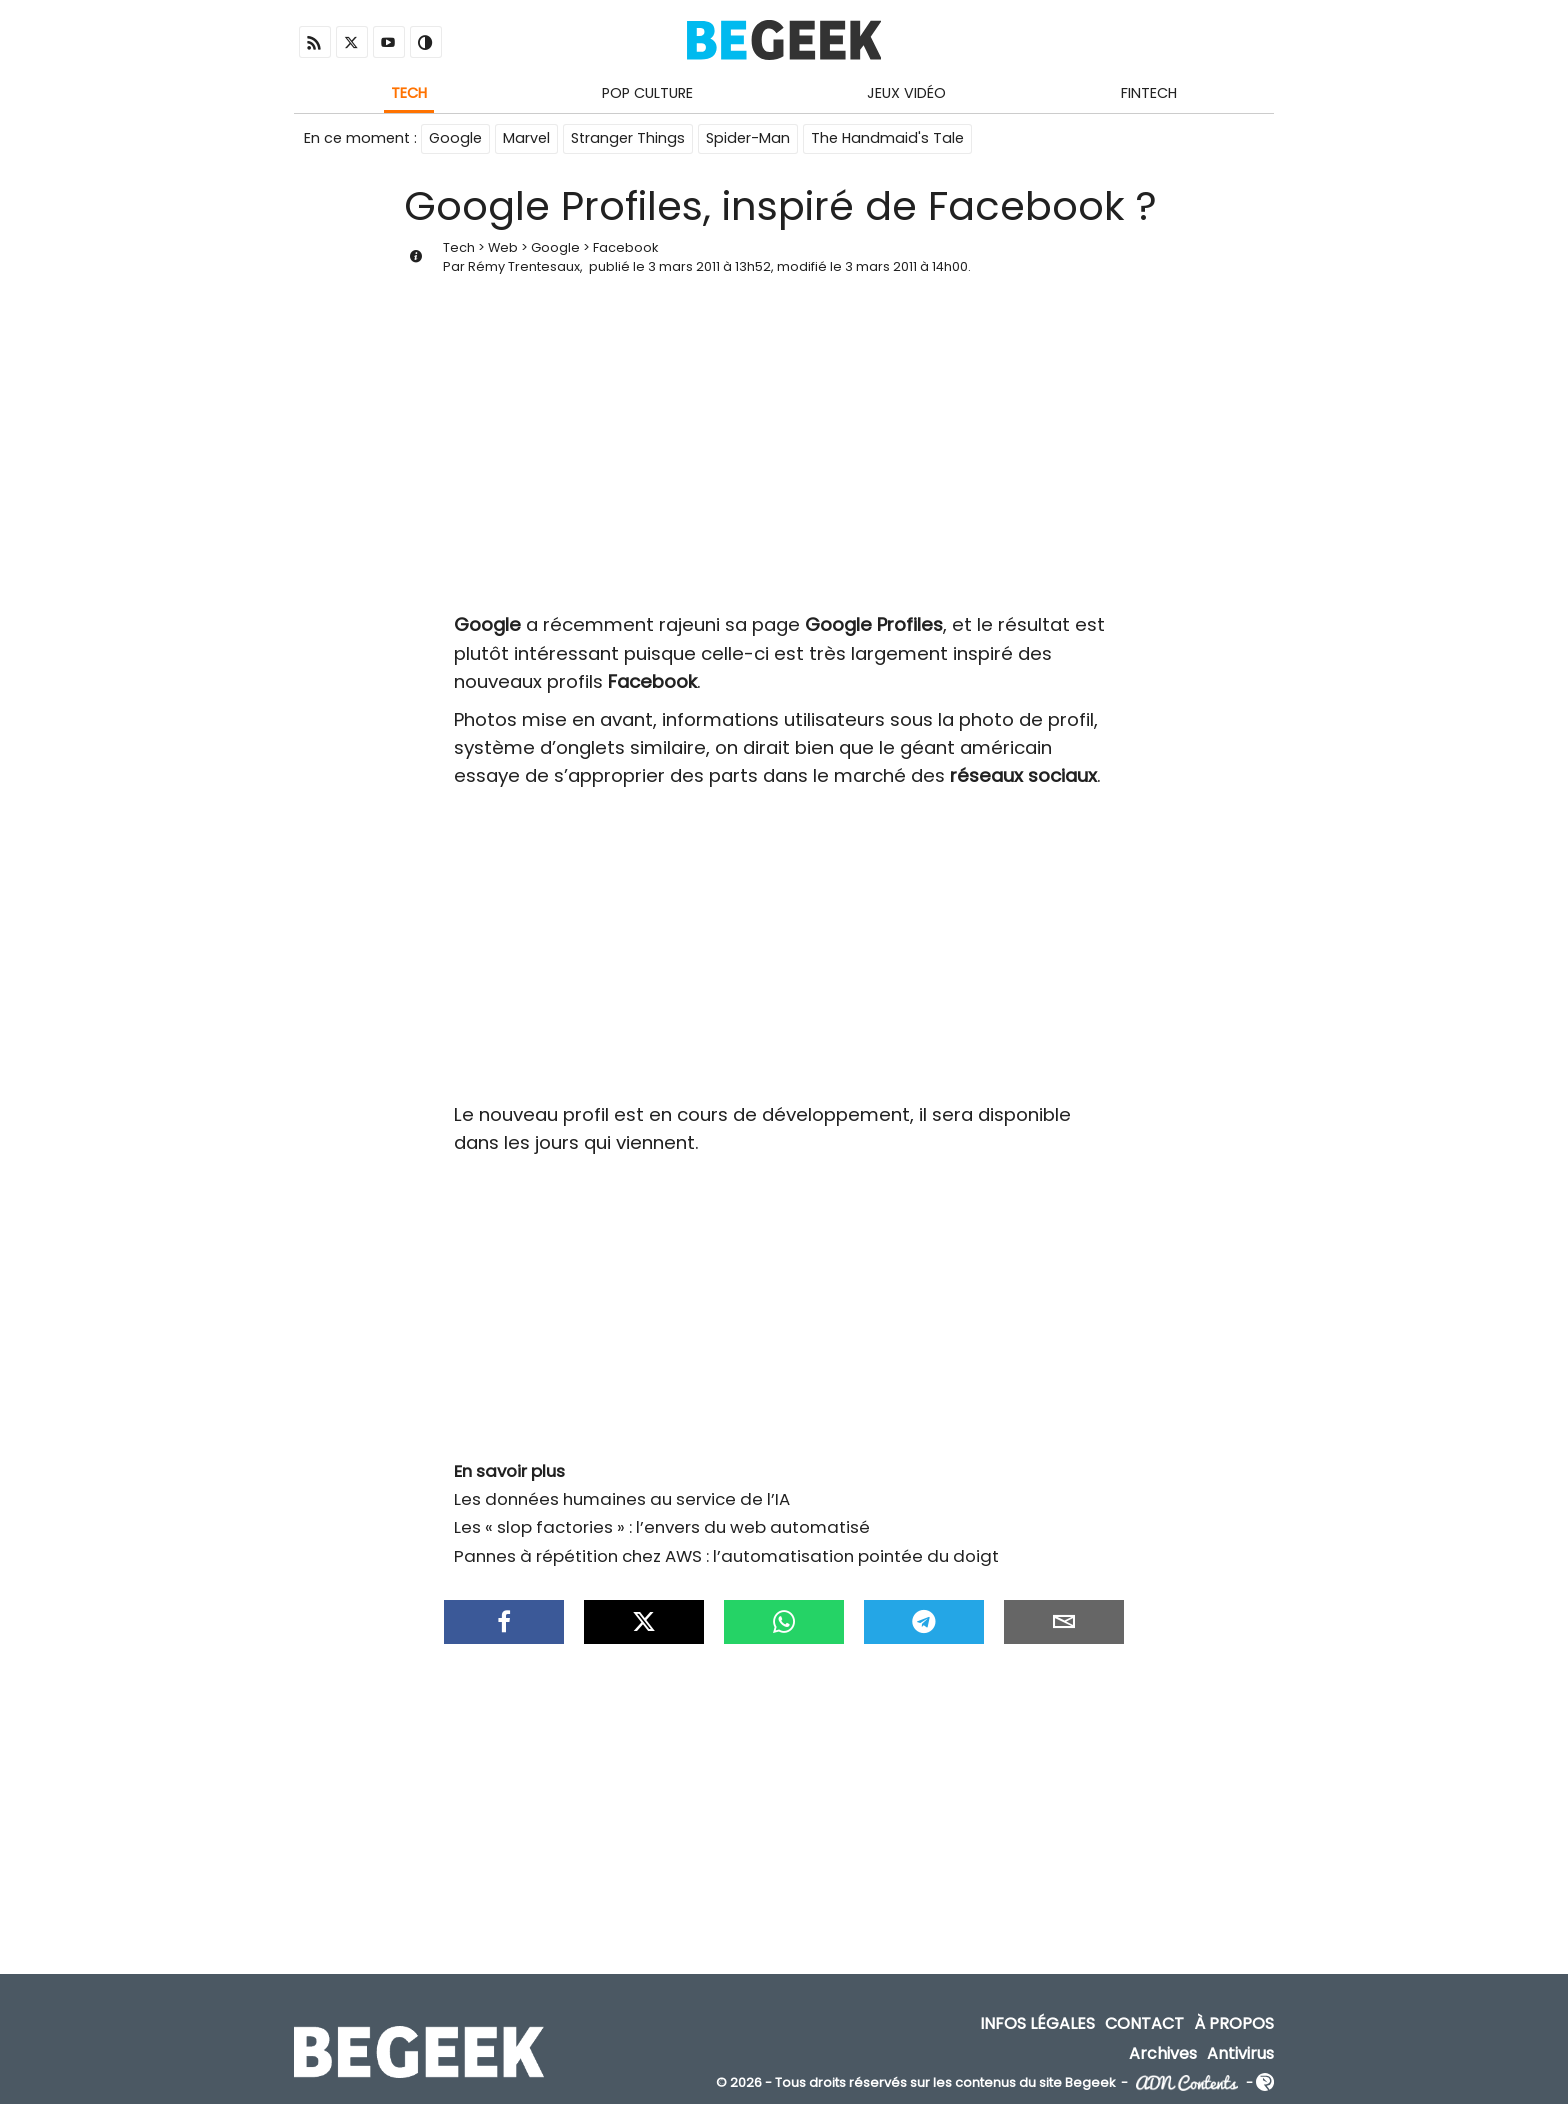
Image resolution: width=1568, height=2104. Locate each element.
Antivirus (1240, 2052)
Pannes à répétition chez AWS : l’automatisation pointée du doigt (726, 1556)
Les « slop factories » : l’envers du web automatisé (662, 1527)
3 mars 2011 (684, 266)
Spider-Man (748, 138)
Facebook (625, 247)
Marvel (526, 138)
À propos (1234, 2023)
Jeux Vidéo (906, 93)
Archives (1163, 2052)
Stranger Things (628, 138)
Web (503, 247)
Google (455, 138)
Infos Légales (1037, 2023)
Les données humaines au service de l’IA (622, 1499)
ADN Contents (1187, 2083)
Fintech (1149, 93)
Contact (1144, 2023)
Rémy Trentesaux (524, 266)
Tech (409, 93)
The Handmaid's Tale (887, 138)
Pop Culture (647, 93)
